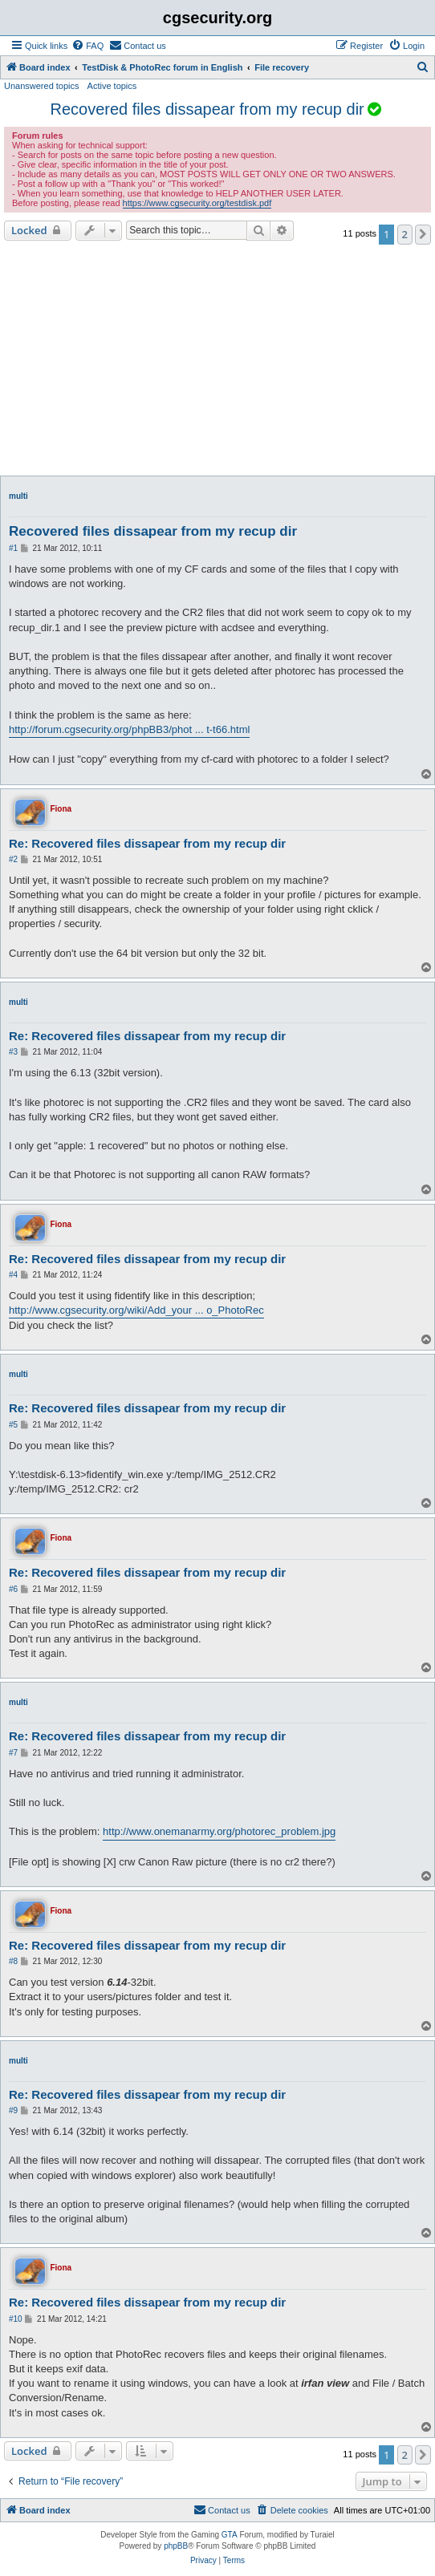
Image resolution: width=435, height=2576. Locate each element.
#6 (13, 1589)
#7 (13, 1752)
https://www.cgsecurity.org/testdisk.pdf (197, 203)
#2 (13, 859)
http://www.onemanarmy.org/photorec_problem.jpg (219, 1831)
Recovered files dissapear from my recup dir (207, 109)
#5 (13, 1424)
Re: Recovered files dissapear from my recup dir (147, 843)
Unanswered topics (41, 86)
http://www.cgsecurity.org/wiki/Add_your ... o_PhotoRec (136, 1310)
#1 (13, 548)
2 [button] (405, 234)
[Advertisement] (217, 360)
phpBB (176, 2546)
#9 (13, 2110)
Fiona (60, 808)
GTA (230, 2534)
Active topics (112, 86)
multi (18, 496)
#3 (13, 1051)
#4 (13, 1274)
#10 (15, 2319)
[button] (423, 234)
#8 (13, 1961)
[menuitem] (87, 45)
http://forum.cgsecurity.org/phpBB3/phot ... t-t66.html (129, 729)
